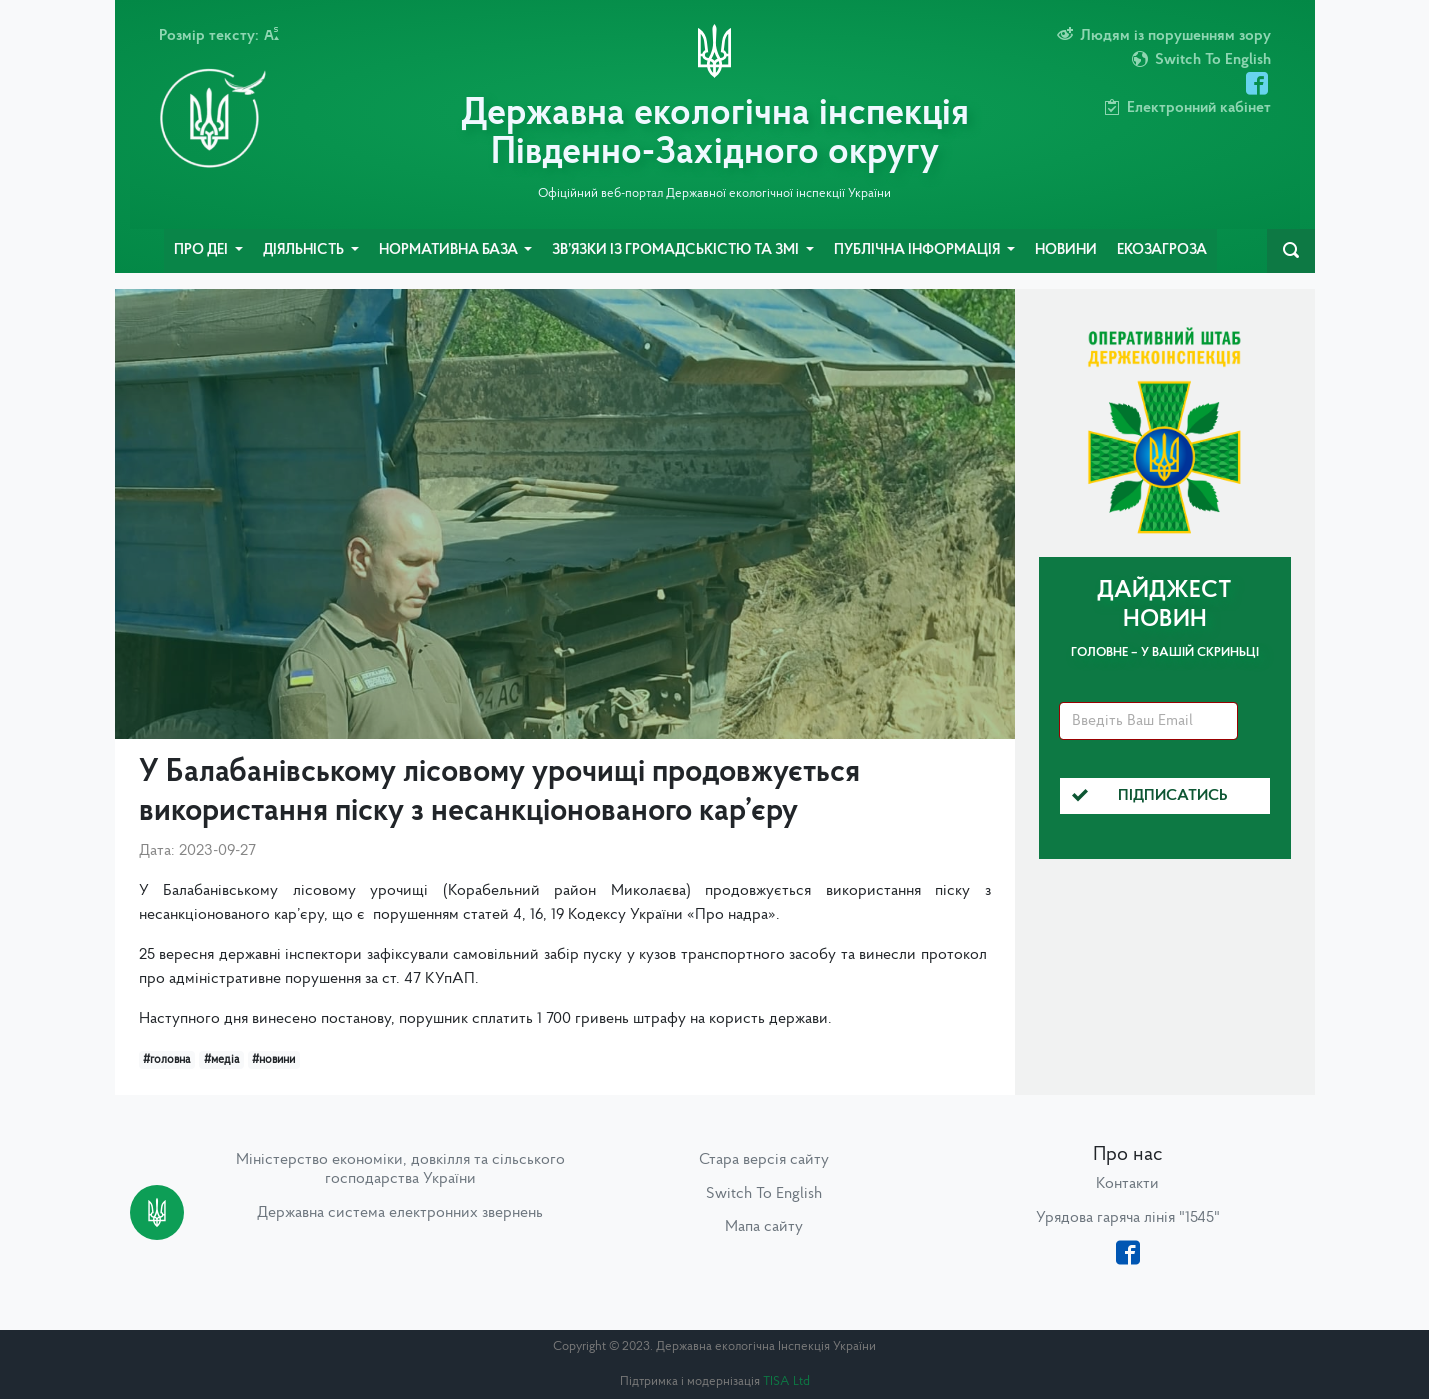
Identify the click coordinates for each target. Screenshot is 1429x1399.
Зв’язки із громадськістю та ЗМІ (677, 250)
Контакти (1127, 1184)
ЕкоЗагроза (1162, 250)
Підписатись (1150, 796)
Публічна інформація (918, 250)
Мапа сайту (764, 1227)
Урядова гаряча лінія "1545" (1128, 1218)
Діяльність (305, 250)
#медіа (221, 1060)
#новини (273, 1060)
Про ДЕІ (202, 250)
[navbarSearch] (1291, 251)
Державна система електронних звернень (400, 1213)
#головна (166, 1060)
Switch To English (764, 1194)
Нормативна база (450, 250)
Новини (1066, 250)
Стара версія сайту (764, 1160)
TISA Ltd (786, 1381)
